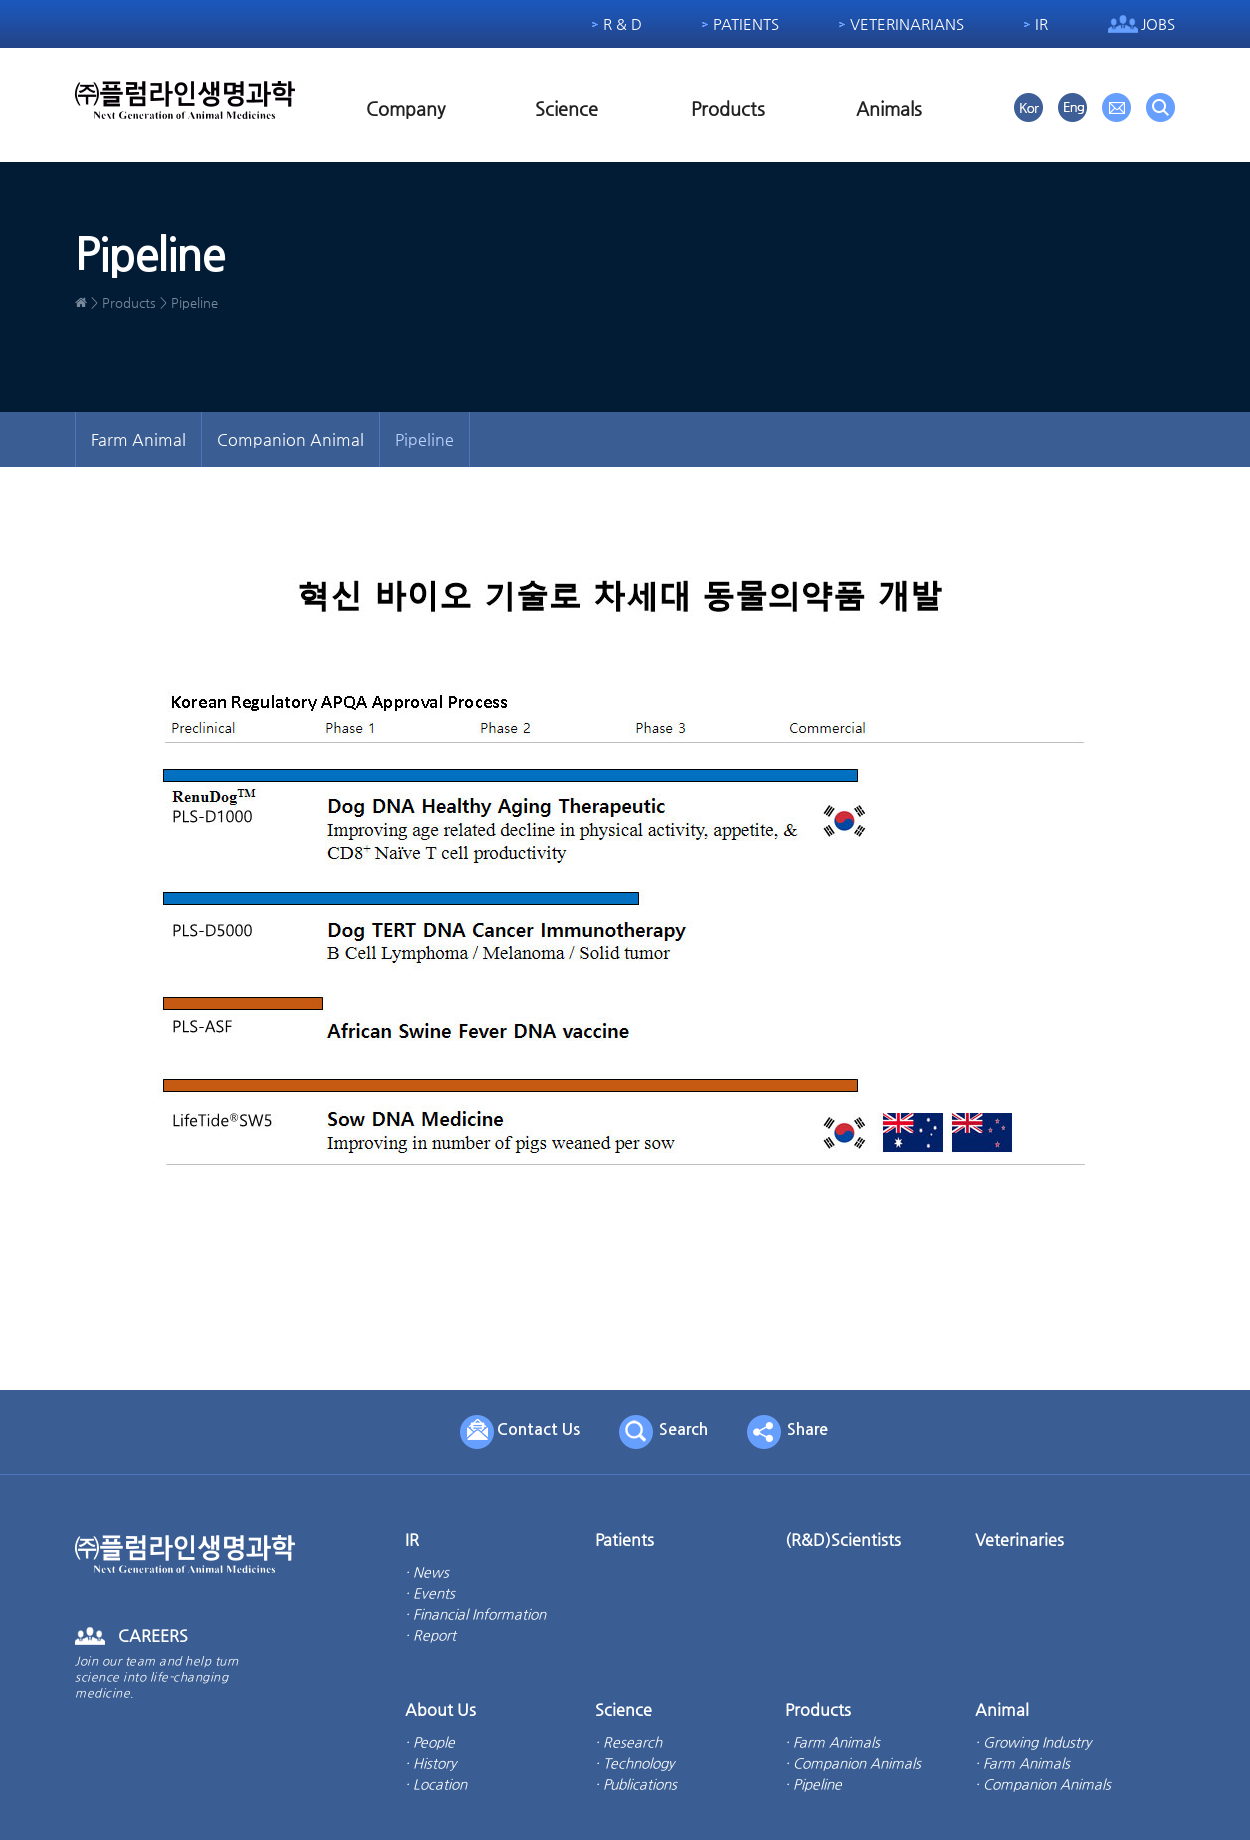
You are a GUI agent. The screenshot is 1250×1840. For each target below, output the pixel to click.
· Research (628, 1742)
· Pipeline (813, 1784)
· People (430, 1742)
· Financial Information (475, 1614)
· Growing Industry (1033, 1742)
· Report (430, 1635)
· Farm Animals (832, 1742)
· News (427, 1572)
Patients (746, 23)
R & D (622, 23)
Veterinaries (1019, 1539)
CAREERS (153, 1635)
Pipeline (424, 439)
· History (430, 1763)
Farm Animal (138, 439)
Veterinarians (907, 23)
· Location (436, 1784)
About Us (440, 1709)
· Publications (636, 1784)
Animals (889, 108)
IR (1041, 23)
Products (728, 108)
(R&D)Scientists (843, 1539)
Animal (1002, 1709)
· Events (430, 1593)
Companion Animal (290, 439)
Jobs (1158, 23)
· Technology (634, 1763)
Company (405, 108)
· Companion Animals (853, 1763)
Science (566, 108)
